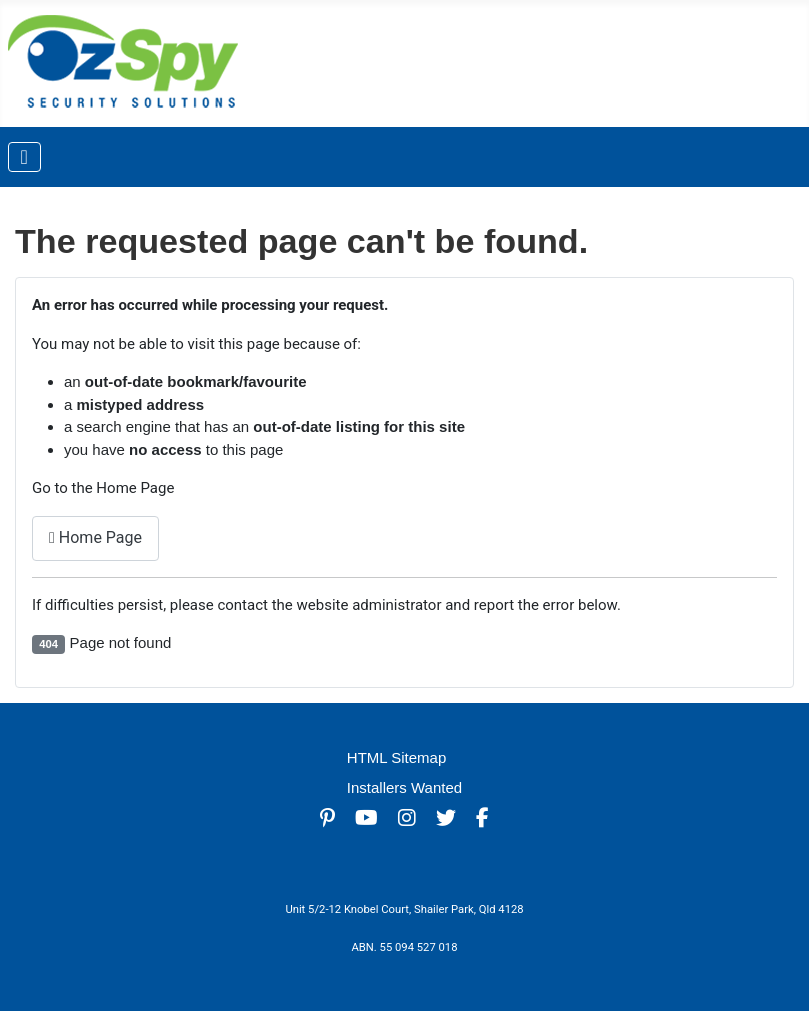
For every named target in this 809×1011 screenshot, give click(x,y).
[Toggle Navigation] (24, 157)
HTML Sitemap (396, 757)
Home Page (95, 537)
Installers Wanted (404, 787)
